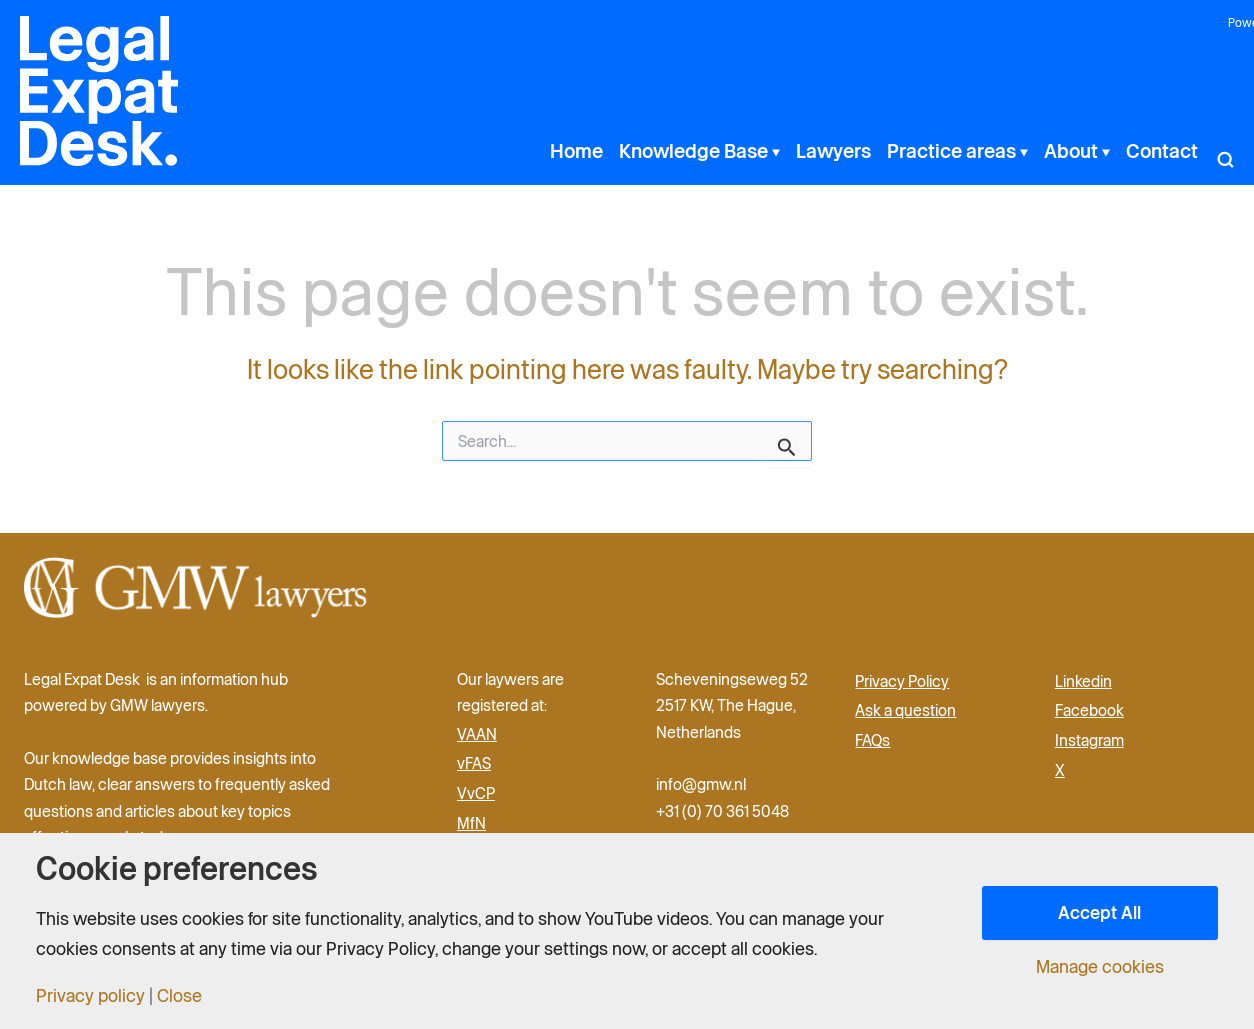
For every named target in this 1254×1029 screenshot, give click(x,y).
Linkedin (1083, 681)
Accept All (1099, 912)
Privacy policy (90, 996)
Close (179, 996)
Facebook (1089, 710)
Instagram (1089, 740)
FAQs (872, 740)
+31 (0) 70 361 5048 (722, 811)
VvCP (476, 793)
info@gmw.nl (702, 784)
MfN (471, 823)
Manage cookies (1100, 967)
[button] (774, 151)
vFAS (474, 763)
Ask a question (905, 710)
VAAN (477, 734)
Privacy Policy (902, 681)
